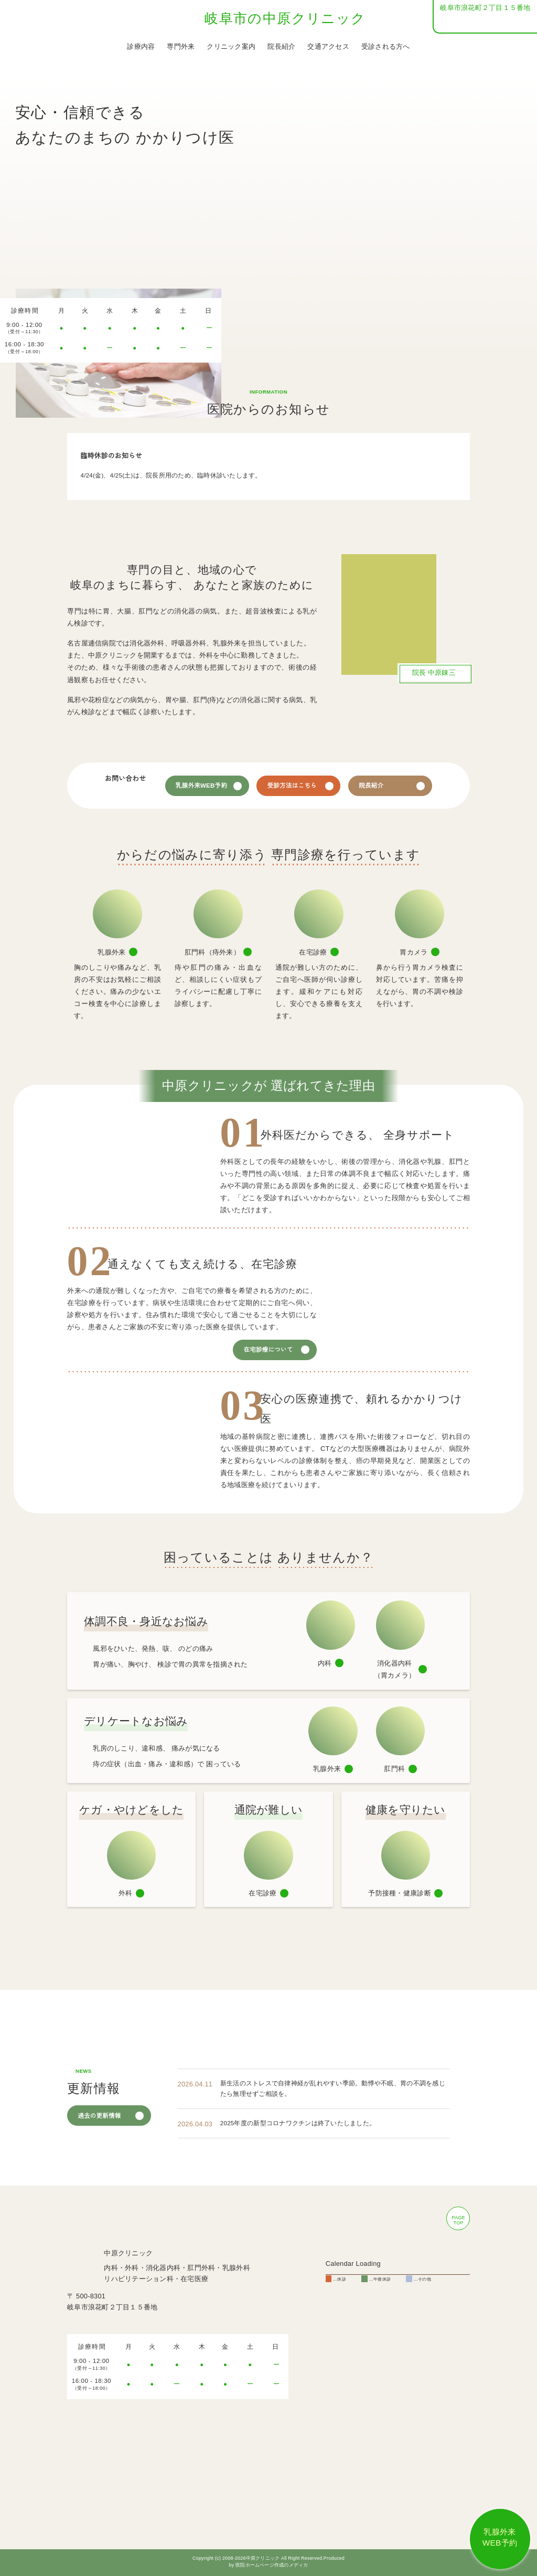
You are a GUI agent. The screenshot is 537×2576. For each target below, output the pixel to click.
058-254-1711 (490, 22)
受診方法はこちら (311, 785)
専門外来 (181, 47)
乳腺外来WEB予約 (219, 785)
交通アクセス (328, 47)
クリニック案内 (231, 47)
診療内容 (141, 47)
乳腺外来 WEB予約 (499, 2537)
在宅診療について (269, 1355)
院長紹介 (281, 47)
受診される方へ (385, 47)
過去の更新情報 (100, 2135)
